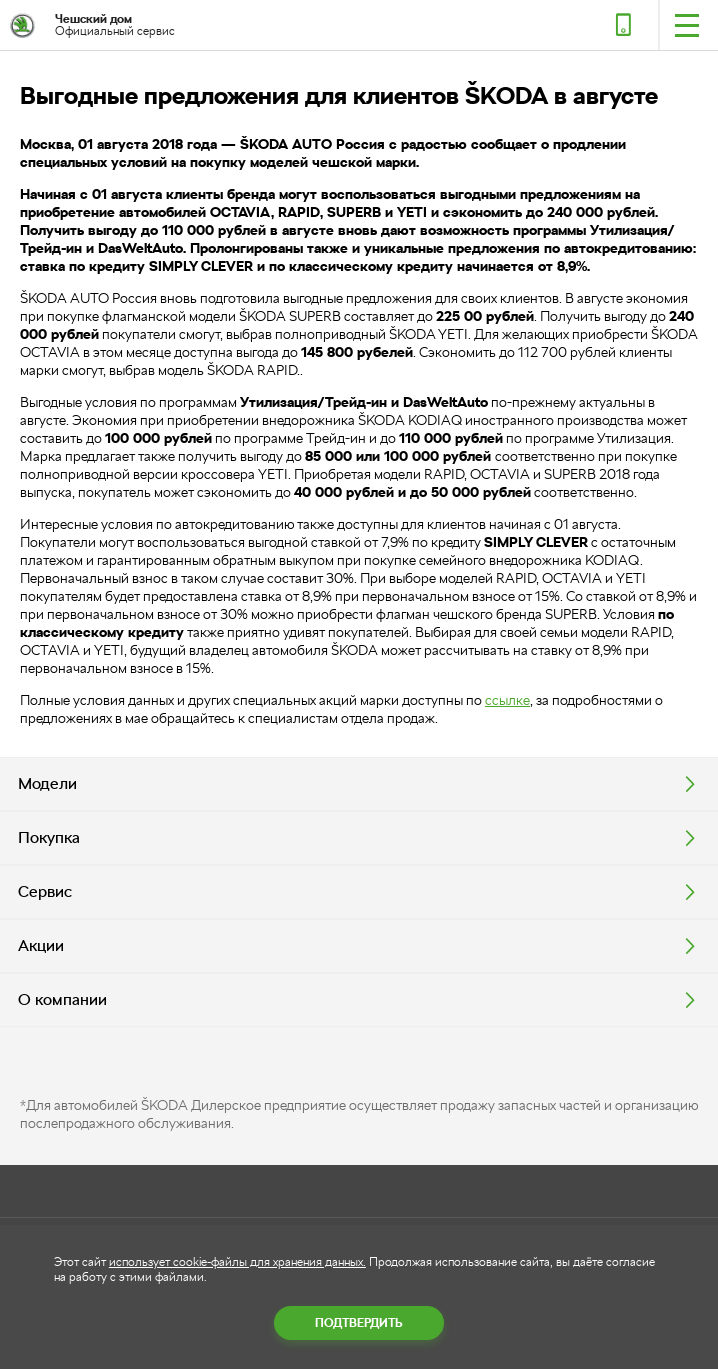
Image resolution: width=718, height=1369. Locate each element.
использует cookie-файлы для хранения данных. (237, 1262)
